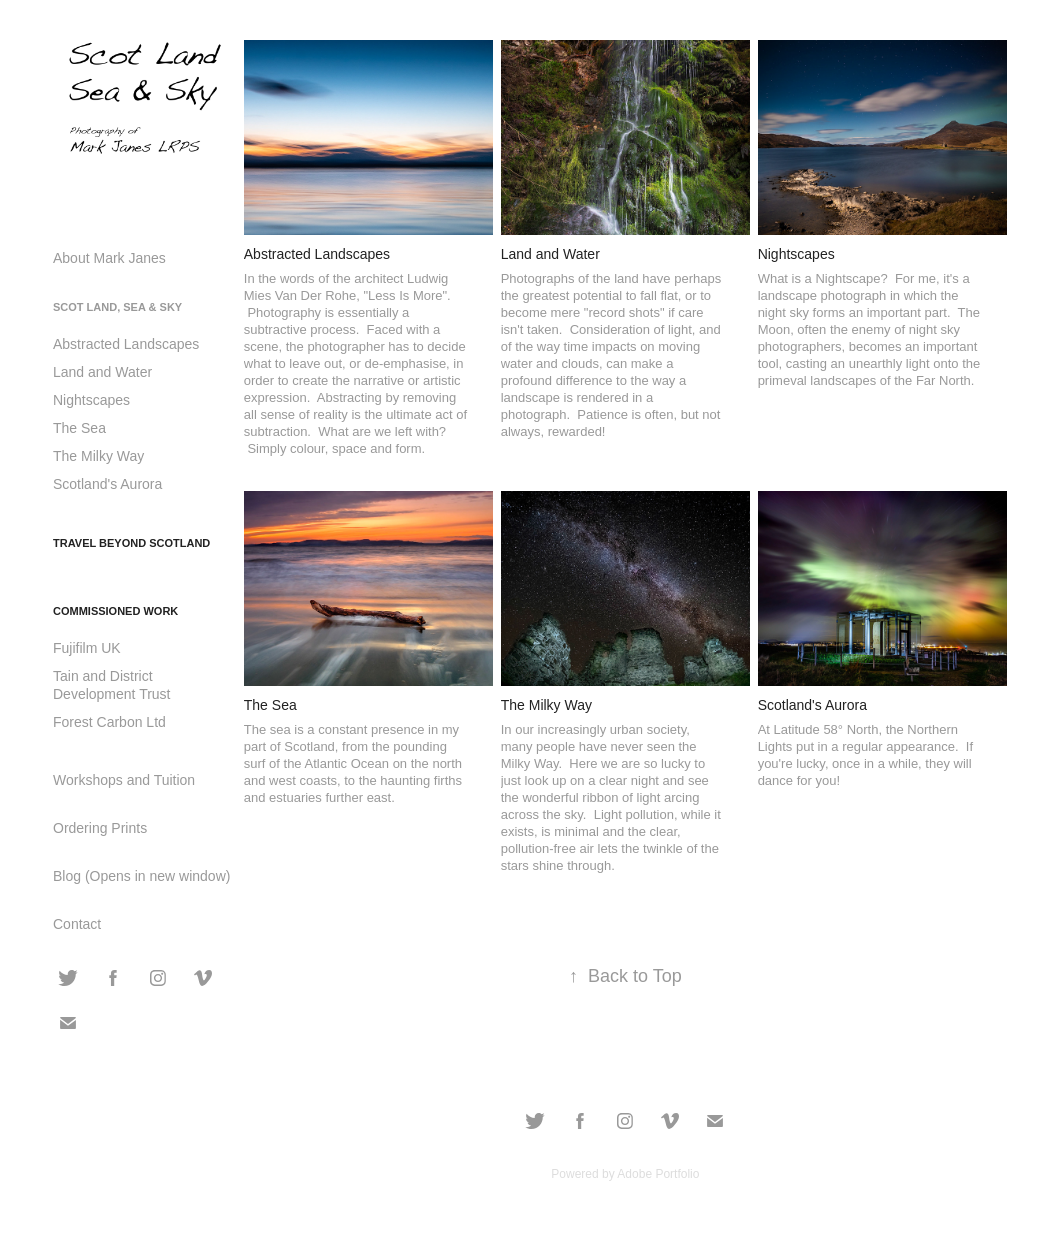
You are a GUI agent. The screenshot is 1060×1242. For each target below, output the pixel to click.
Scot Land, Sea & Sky (117, 307)
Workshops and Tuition (124, 780)
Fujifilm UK (87, 648)
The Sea (79, 428)
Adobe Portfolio (658, 1174)
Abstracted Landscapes (126, 344)
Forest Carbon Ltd (109, 722)
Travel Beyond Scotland (131, 543)
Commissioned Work (115, 611)
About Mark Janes (109, 258)
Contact (77, 924)
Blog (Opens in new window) (141, 876)
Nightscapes (91, 400)
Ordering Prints (100, 828)
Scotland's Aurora (107, 484)
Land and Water (102, 372)
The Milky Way (98, 456)
